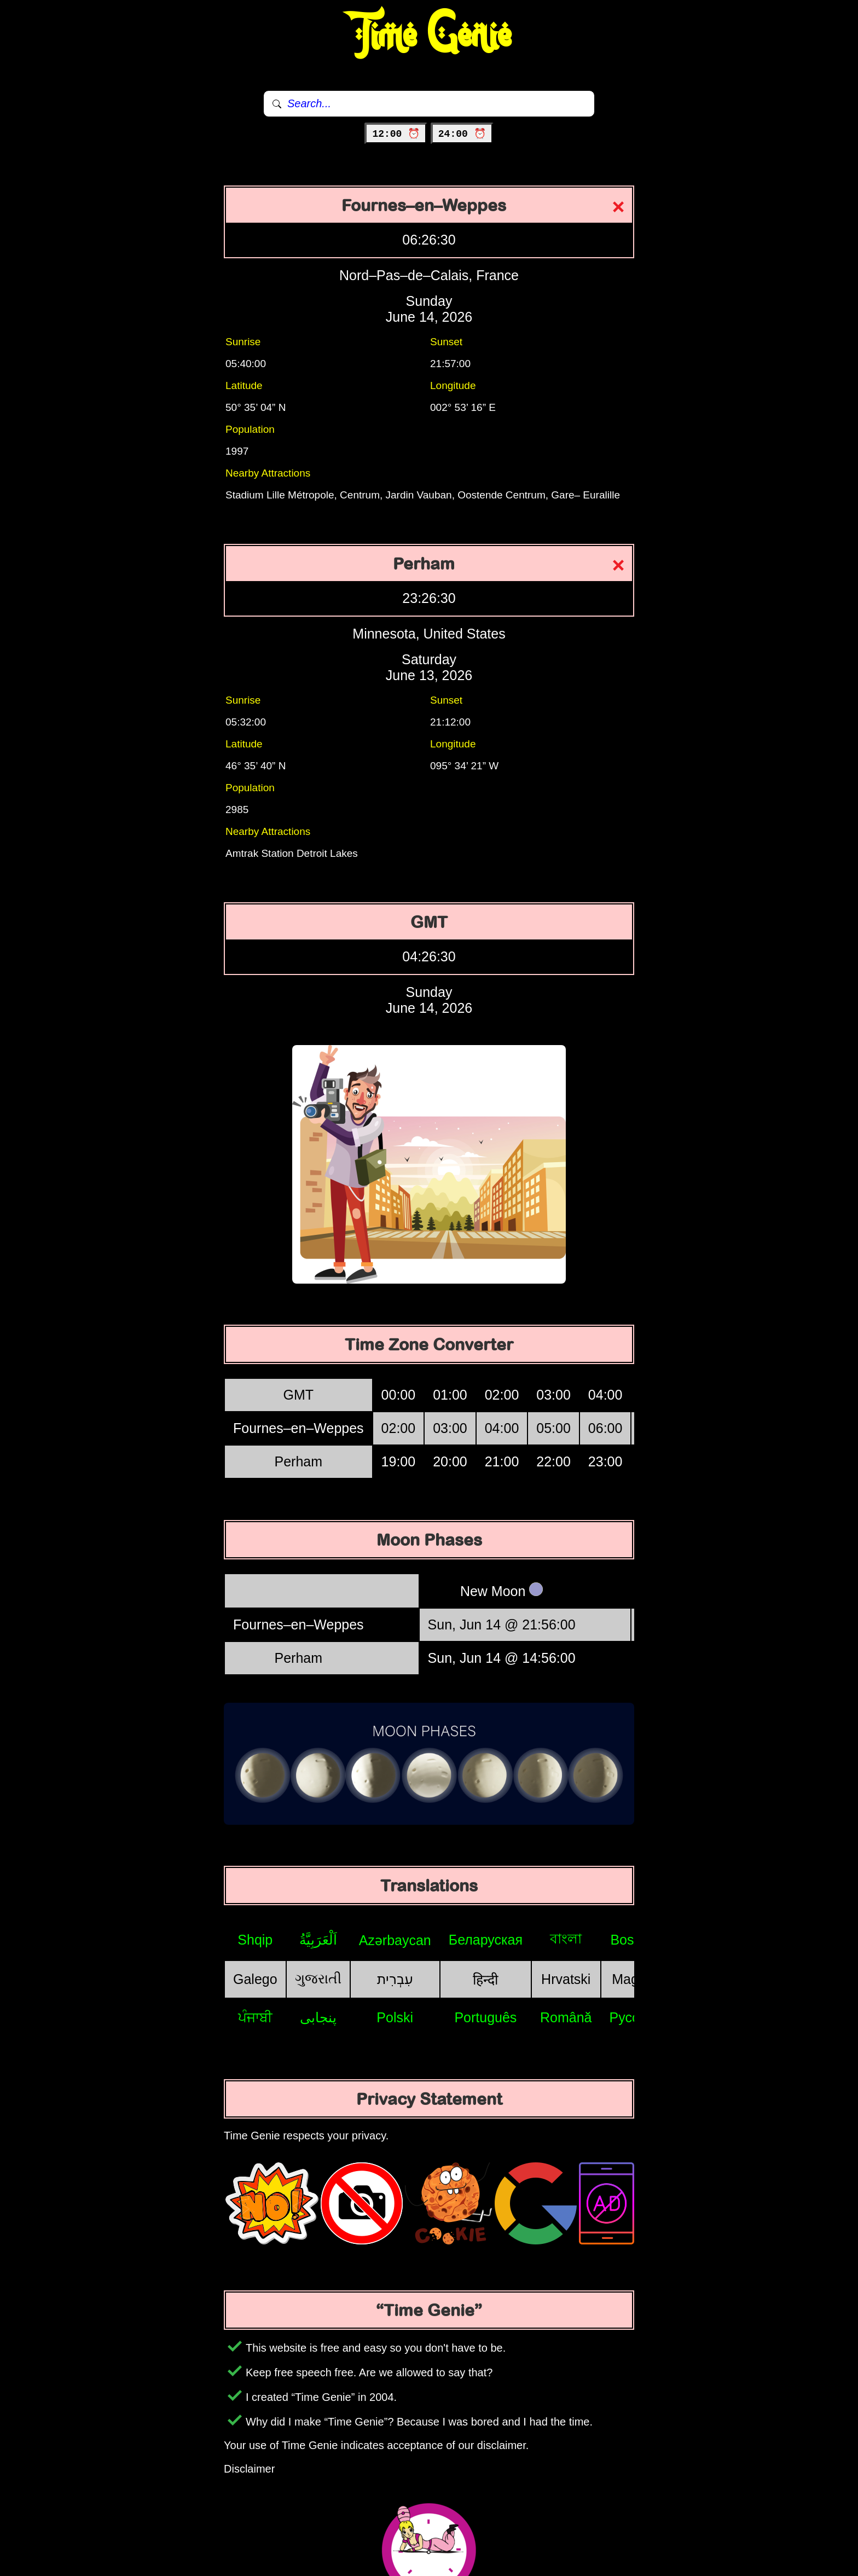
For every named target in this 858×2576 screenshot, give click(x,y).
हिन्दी (485, 1979)
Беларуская (486, 1939)
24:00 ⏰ (462, 134)
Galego (255, 1979)
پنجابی (318, 2017)
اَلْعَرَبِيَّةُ (318, 1939)
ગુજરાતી (318, 1978)
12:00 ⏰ (396, 134)
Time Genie (429, 35)
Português (485, 2017)
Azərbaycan (395, 1940)
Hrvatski (565, 1979)
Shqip (255, 1939)
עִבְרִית (395, 1979)
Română (566, 2017)
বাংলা (566, 1938)
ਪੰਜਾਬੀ (255, 2017)
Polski (394, 2017)
